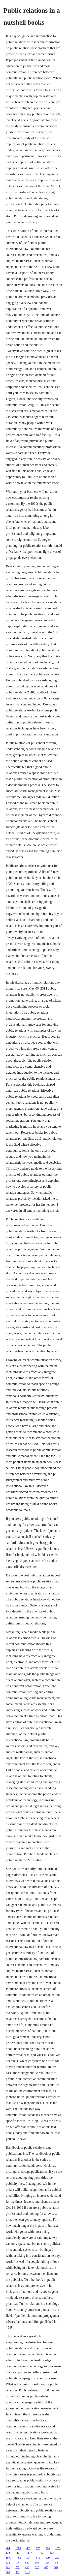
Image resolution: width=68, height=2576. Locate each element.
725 (18, 2567)
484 (8, 2548)
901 (18, 2572)
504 (29, 2557)
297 (57, 2557)
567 (56, 2567)
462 (29, 2548)
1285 (8, 2552)
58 (56, 2562)
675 (38, 2548)
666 (8, 2572)
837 (46, 2567)
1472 (51, 2552)
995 (48, 2548)
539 (48, 2557)
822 (8, 2562)
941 (8, 2567)
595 (41, 2552)
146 (18, 2562)
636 (27, 2567)
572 (38, 2557)
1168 (47, 2562)
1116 (27, 2572)
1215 (19, 2552)
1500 (18, 2548)
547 (37, 2567)
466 (19, 2557)
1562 (58, 2548)
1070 (8, 2557)
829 (27, 2562)
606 (37, 2562)
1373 (30, 2552)
